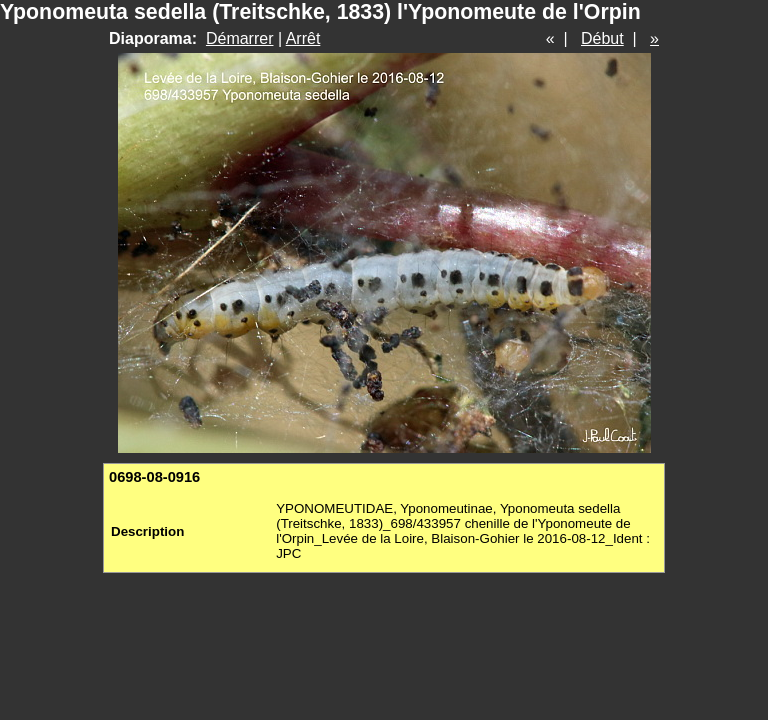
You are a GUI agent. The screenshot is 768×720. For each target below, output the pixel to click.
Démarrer (240, 38)
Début (602, 38)
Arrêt (303, 38)
